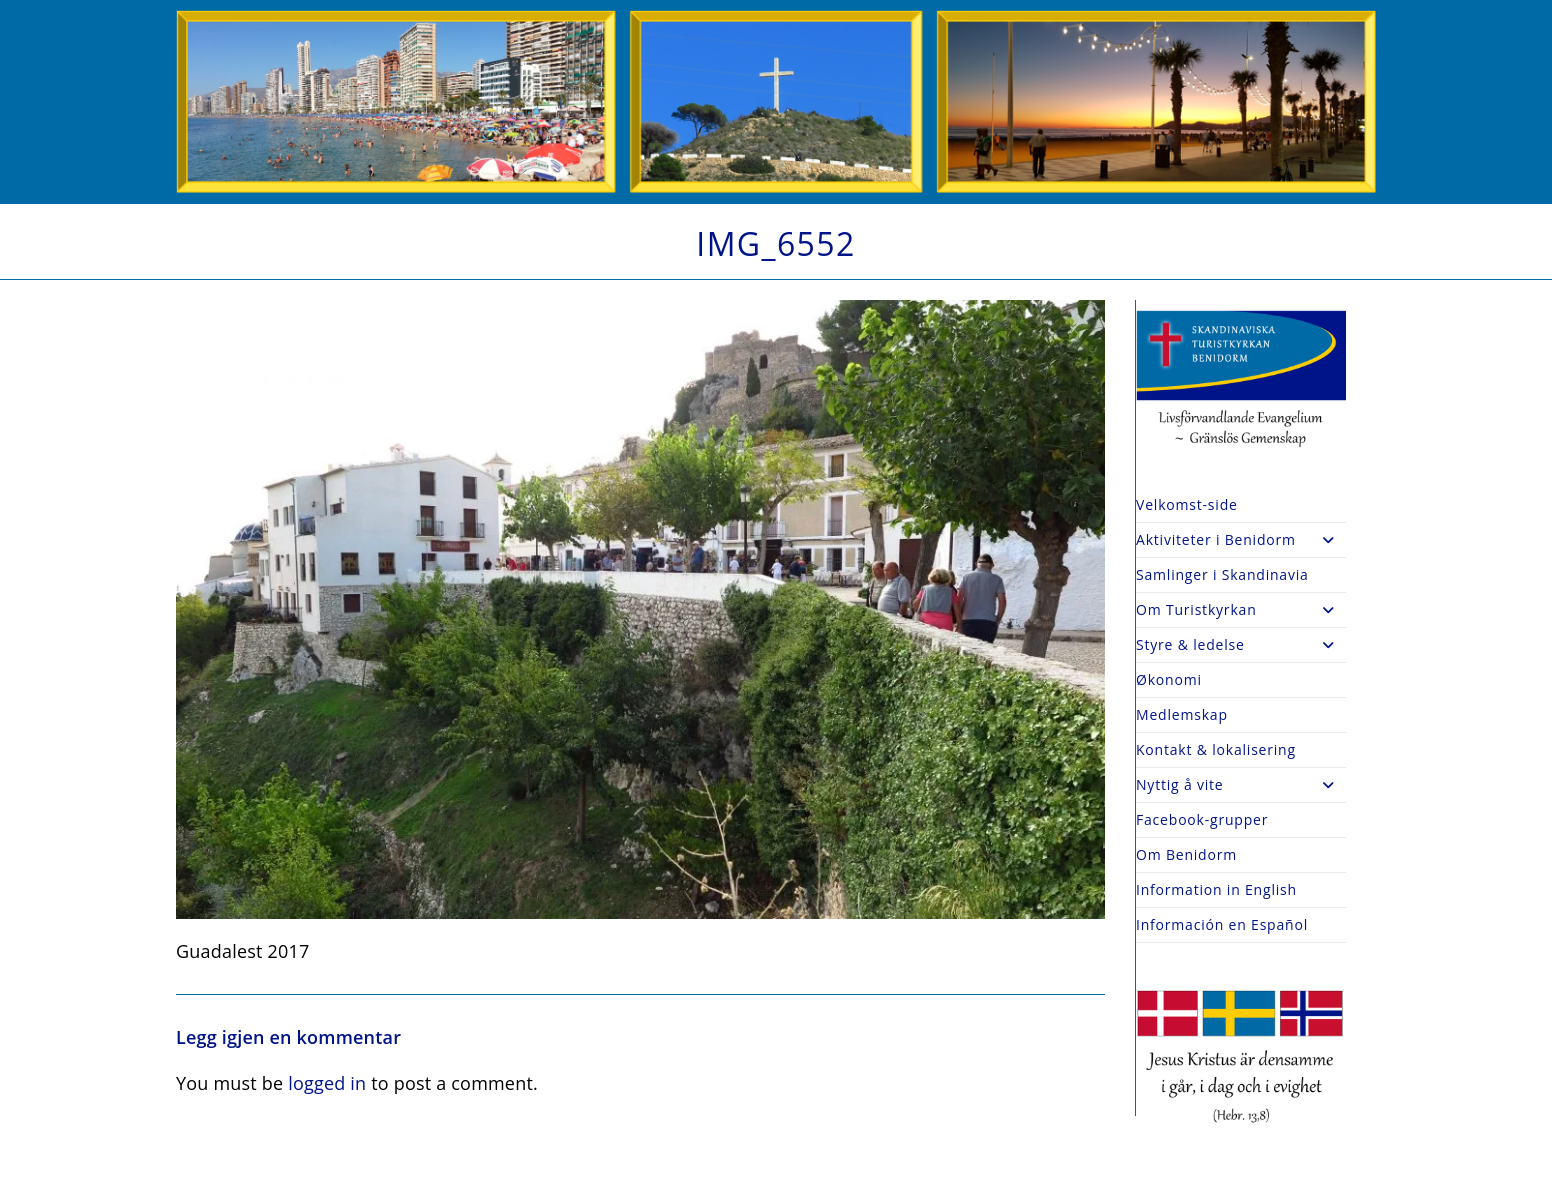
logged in (327, 1083)
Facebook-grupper (1202, 819)
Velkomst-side (1187, 504)
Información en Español (1222, 924)
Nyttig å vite (1241, 785)
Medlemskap (1182, 714)
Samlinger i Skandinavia (1222, 574)
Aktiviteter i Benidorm (1241, 540)
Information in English (1216, 889)
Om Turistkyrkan (1241, 610)
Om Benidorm (1186, 854)
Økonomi (1169, 679)
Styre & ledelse (1241, 645)
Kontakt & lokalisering (1216, 749)
